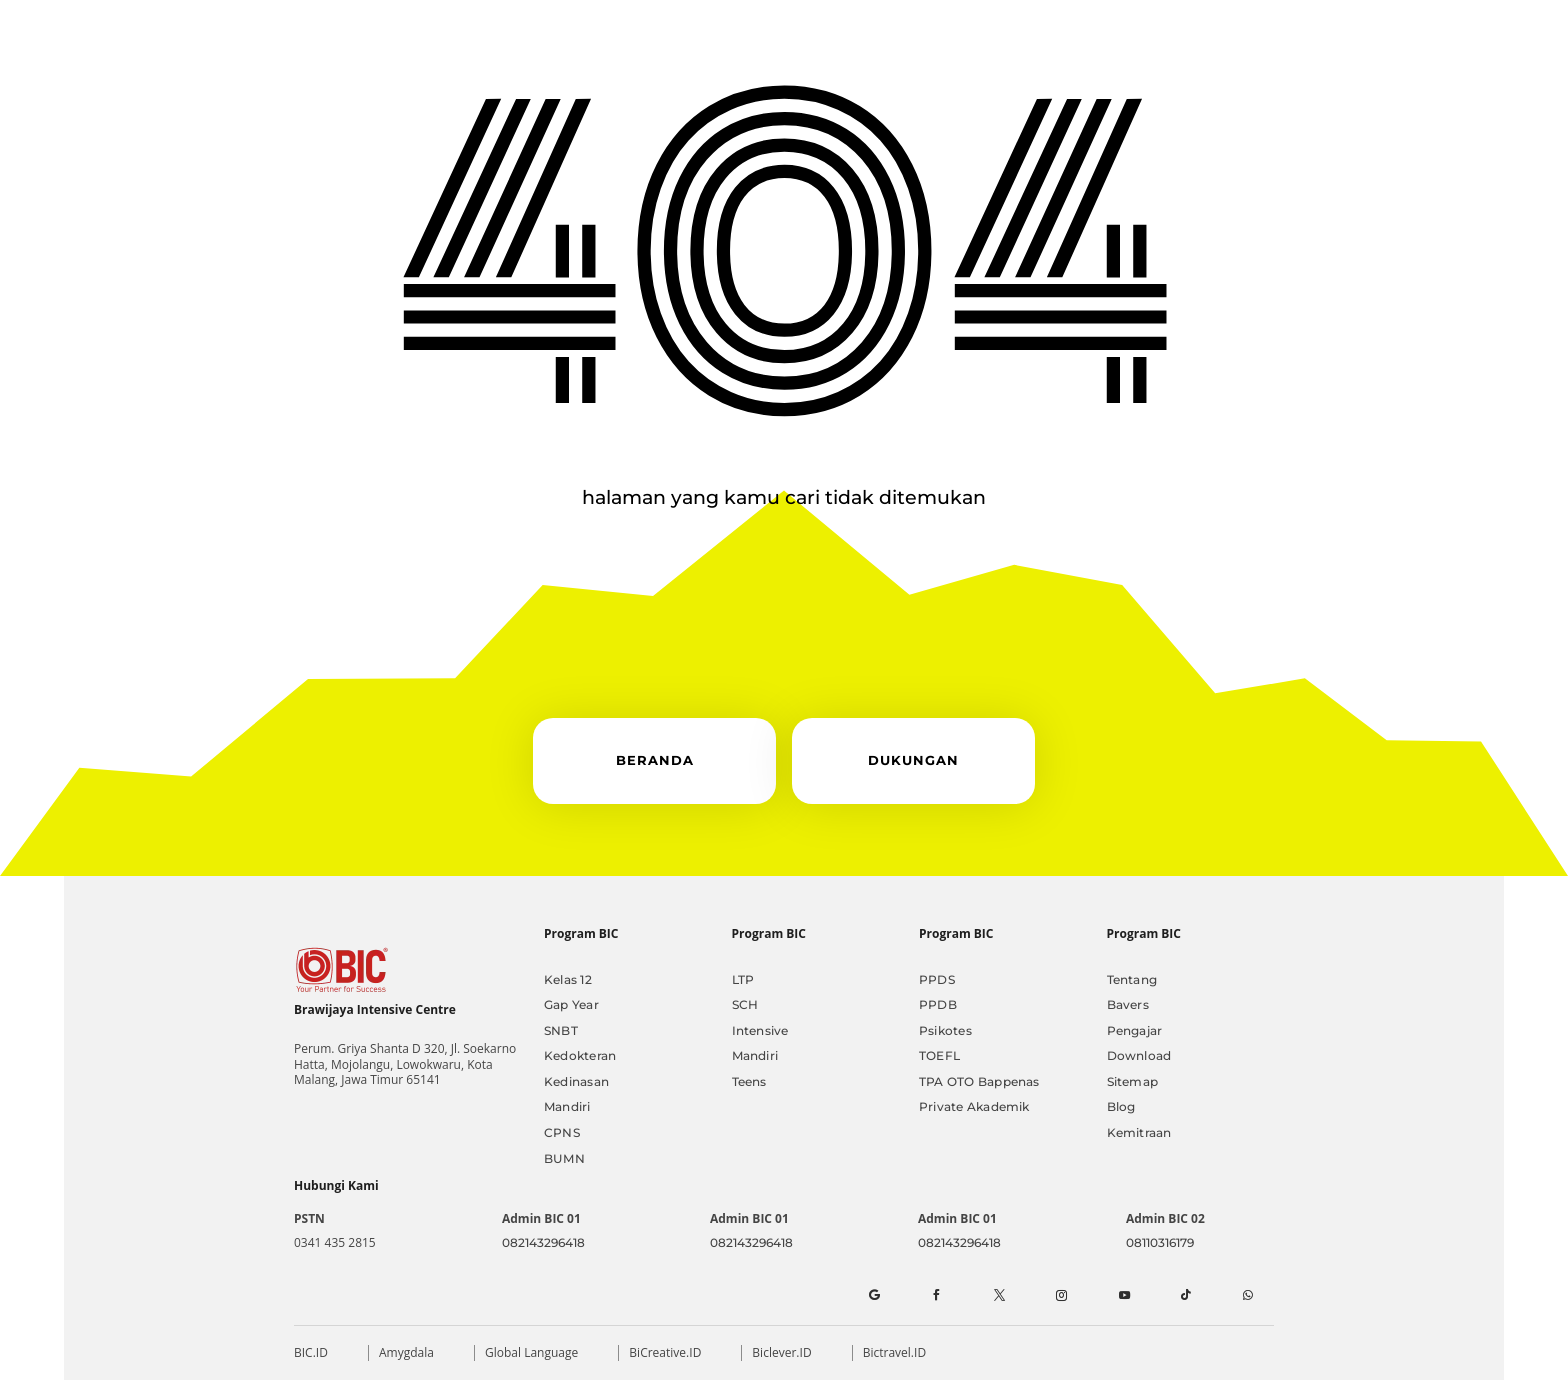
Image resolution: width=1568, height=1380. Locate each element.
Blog (1121, 1106)
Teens (749, 1081)
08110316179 (1160, 1242)
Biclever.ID (781, 1352)
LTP (743, 979)
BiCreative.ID (665, 1352)
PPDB (938, 1004)
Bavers (1128, 1004)
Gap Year (571, 1004)
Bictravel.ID (894, 1352)
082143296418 (543, 1242)
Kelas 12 (568, 979)
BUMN (564, 1158)
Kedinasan (576, 1081)
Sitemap (1133, 1081)
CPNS (562, 1132)
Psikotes (945, 1030)
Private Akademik (974, 1106)
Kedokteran (580, 1055)
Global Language (531, 1352)
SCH (745, 1004)
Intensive (760, 1030)
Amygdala (406, 1352)
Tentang (1132, 979)
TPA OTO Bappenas (979, 1081)
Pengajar (1135, 1030)
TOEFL (939, 1055)
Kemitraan (1139, 1132)
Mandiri (567, 1106)
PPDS (937, 979)
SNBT (561, 1030)
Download (1139, 1055)
